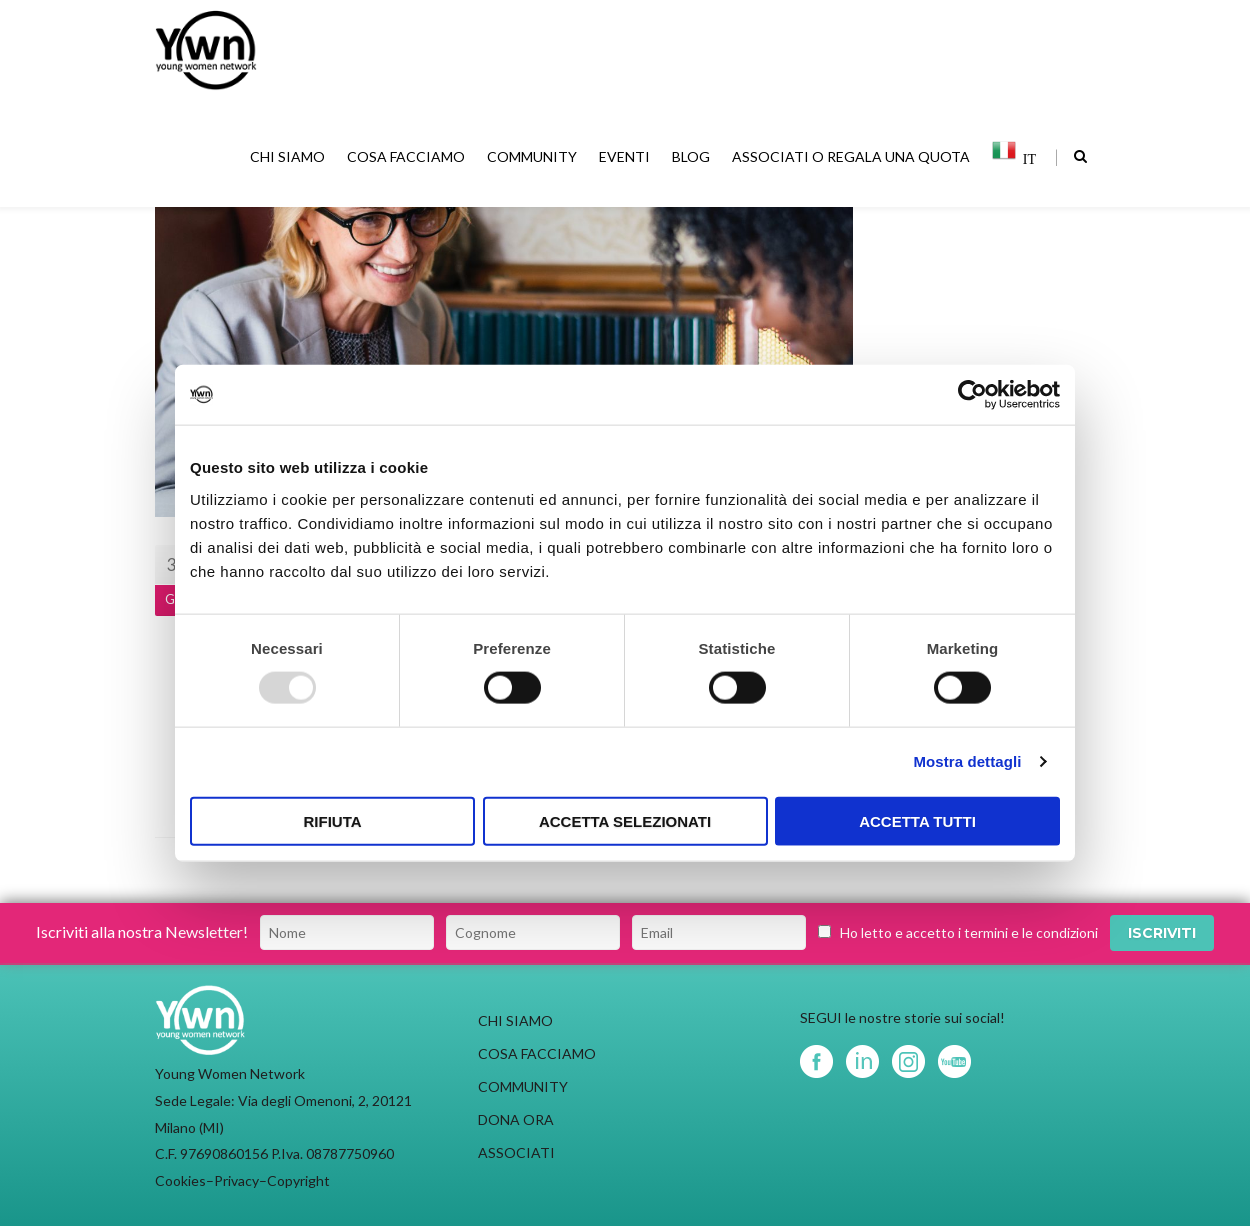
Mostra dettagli (967, 761)
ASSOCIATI (516, 1152)
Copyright (298, 1180)
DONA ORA (516, 1119)
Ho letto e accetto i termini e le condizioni (969, 932)
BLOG (693, 159)
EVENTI (626, 159)
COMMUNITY (534, 159)
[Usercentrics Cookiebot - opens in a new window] (972, 395)
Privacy (236, 1180)
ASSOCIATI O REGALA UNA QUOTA (853, 159)
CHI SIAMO (289, 159)
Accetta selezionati (625, 820)
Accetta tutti (917, 820)
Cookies (180, 1180)
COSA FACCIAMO (408, 159)
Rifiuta (332, 820)
